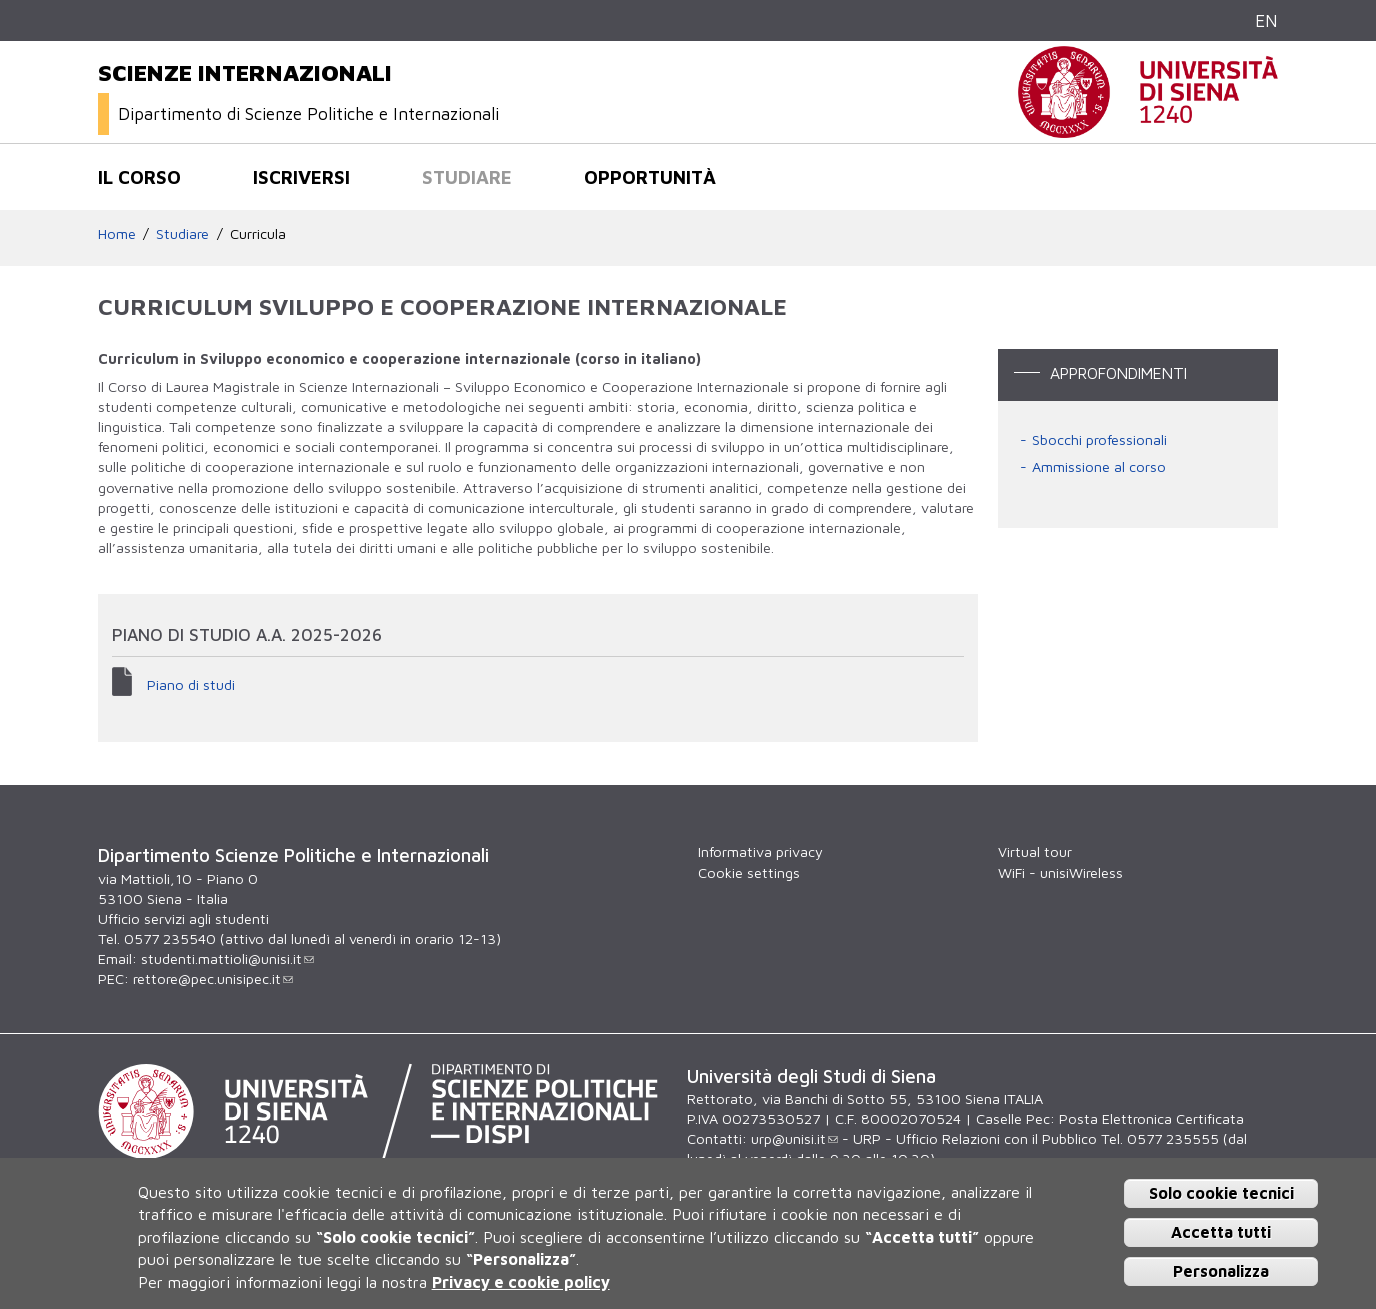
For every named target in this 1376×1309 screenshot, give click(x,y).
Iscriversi (301, 177)
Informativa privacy (760, 851)
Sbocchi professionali (1099, 439)
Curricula (258, 233)
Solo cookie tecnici (1221, 1193)
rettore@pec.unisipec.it (213, 978)
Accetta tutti (1221, 1232)
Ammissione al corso (1099, 466)
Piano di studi (191, 684)
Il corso (139, 177)
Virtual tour (1035, 851)
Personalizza (1221, 1271)
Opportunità (650, 177)
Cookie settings (749, 872)
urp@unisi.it (794, 1138)
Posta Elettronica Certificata (1151, 1118)
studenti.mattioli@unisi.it (227, 958)
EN (1266, 20)
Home (117, 233)
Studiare (467, 177)
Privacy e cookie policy (521, 1282)
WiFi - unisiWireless (1060, 872)
